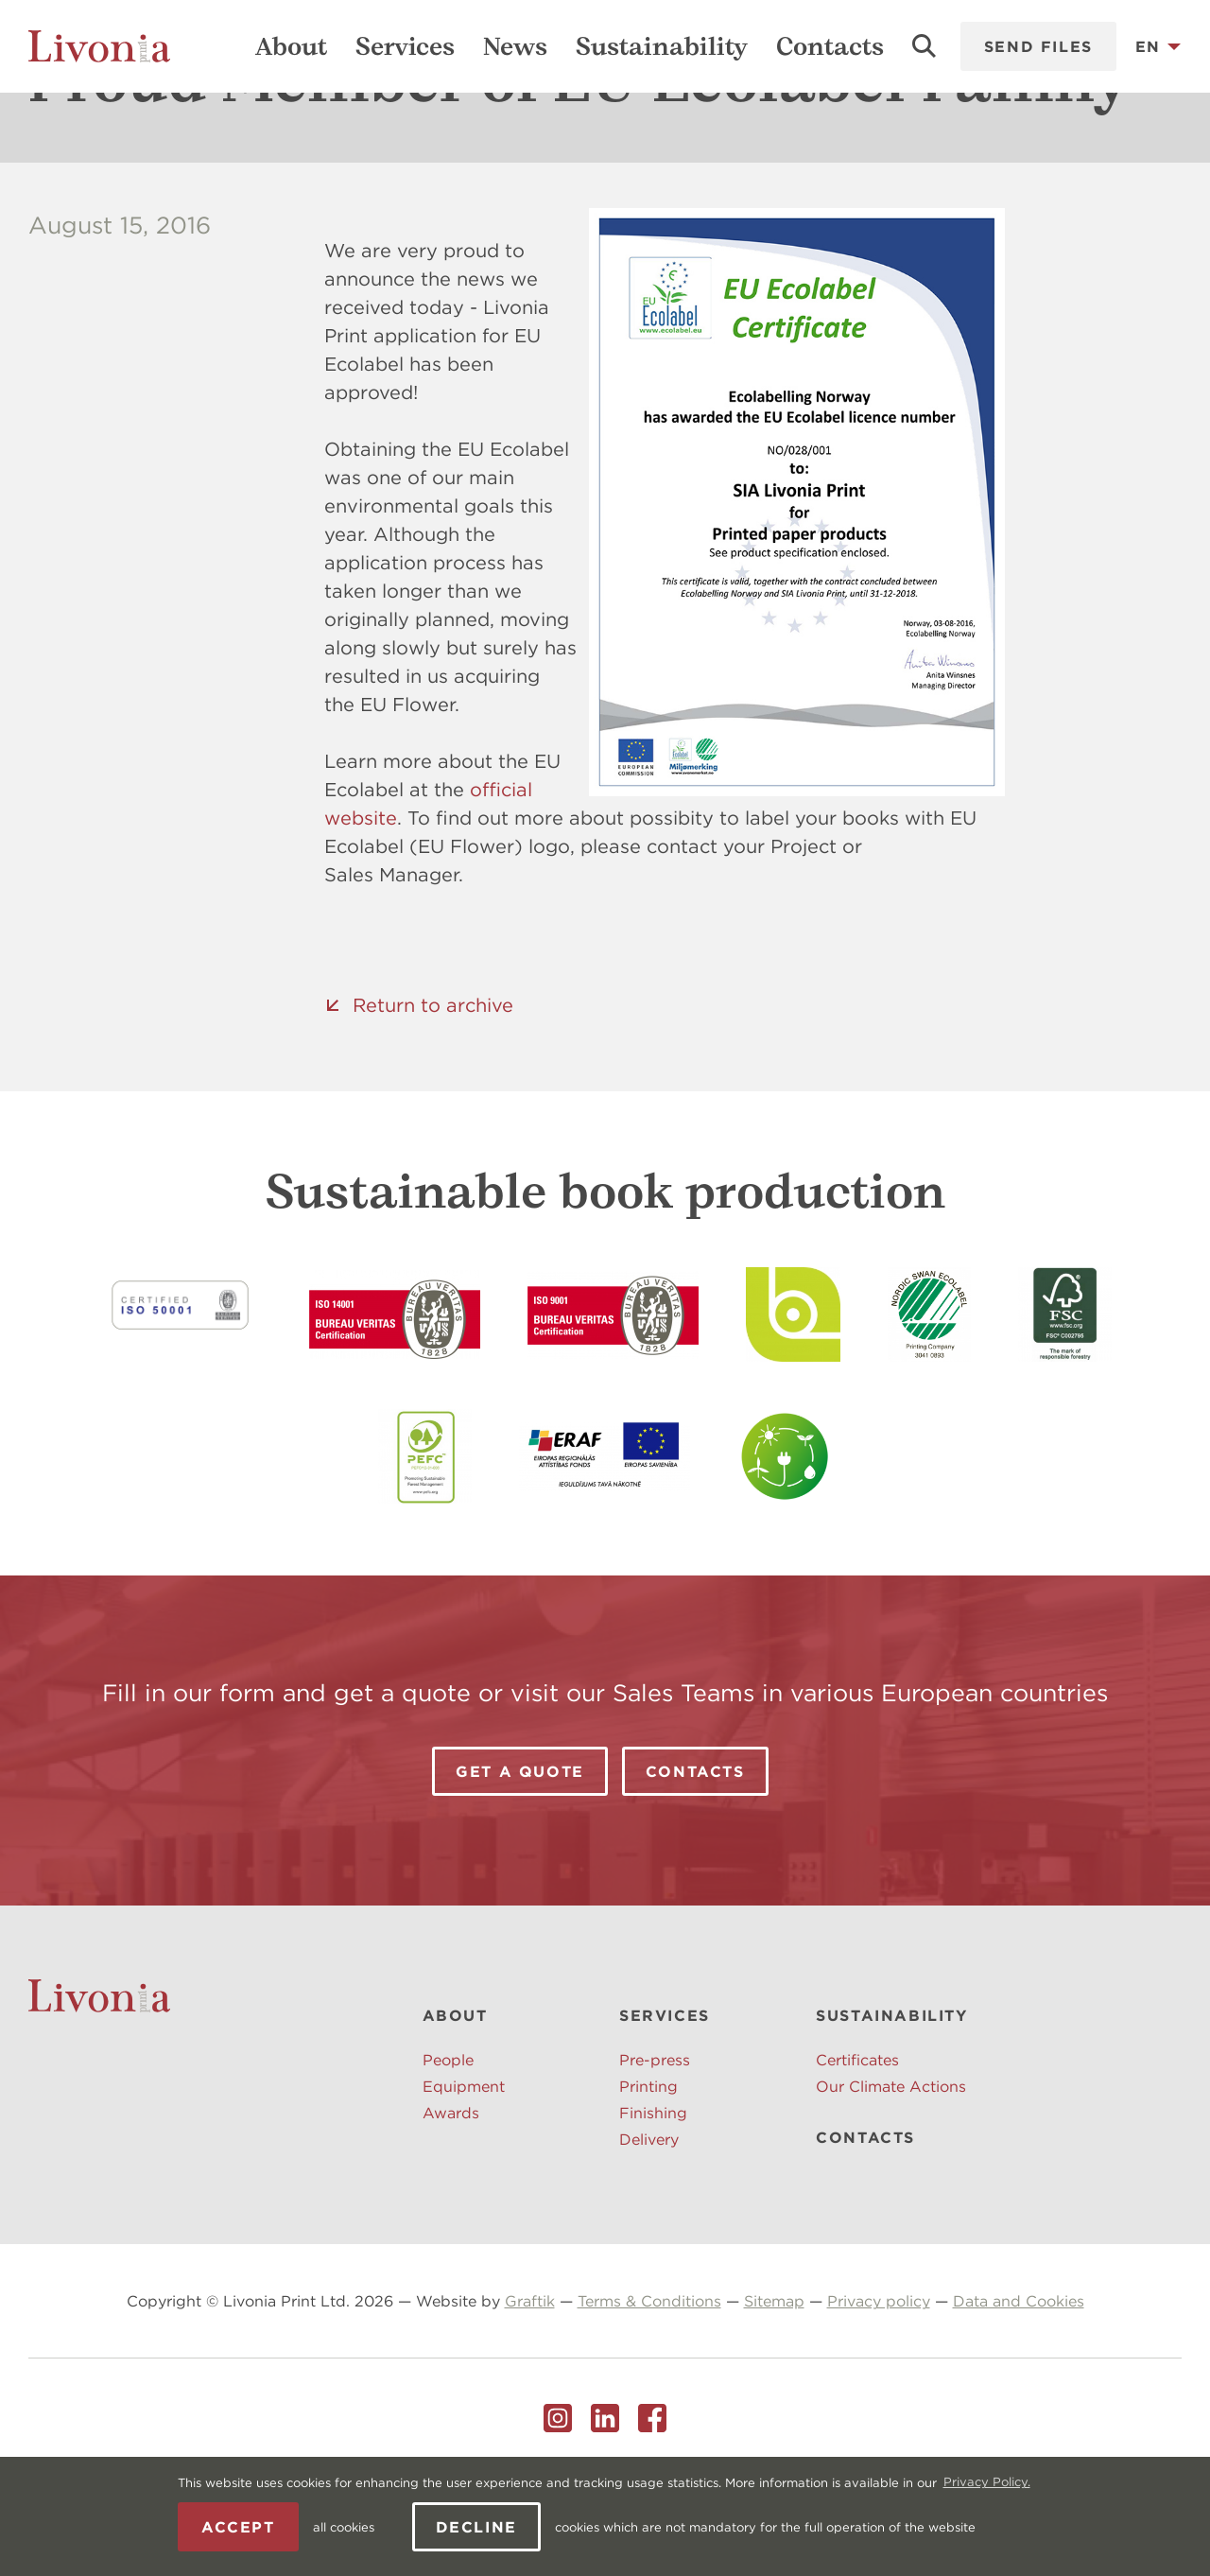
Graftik (530, 2393)
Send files (1038, 46)
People (448, 2152)
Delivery (649, 2231)
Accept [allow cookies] (238, 2526)
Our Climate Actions (891, 2178)
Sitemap (774, 2393)
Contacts (830, 46)
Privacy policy (878, 2393)
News (515, 46)
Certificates (857, 2152)
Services (405, 46)
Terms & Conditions (649, 2393)
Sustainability (662, 46)
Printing (648, 2178)
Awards (451, 2205)
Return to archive (433, 1097)
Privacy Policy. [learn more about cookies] (986, 2482)
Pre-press (654, 2152)
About (291, 46)
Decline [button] (476, 2526)
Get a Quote (520, 1863)
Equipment (464, 2178)
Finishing (653, 2205)
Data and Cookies (1018, 2393)
